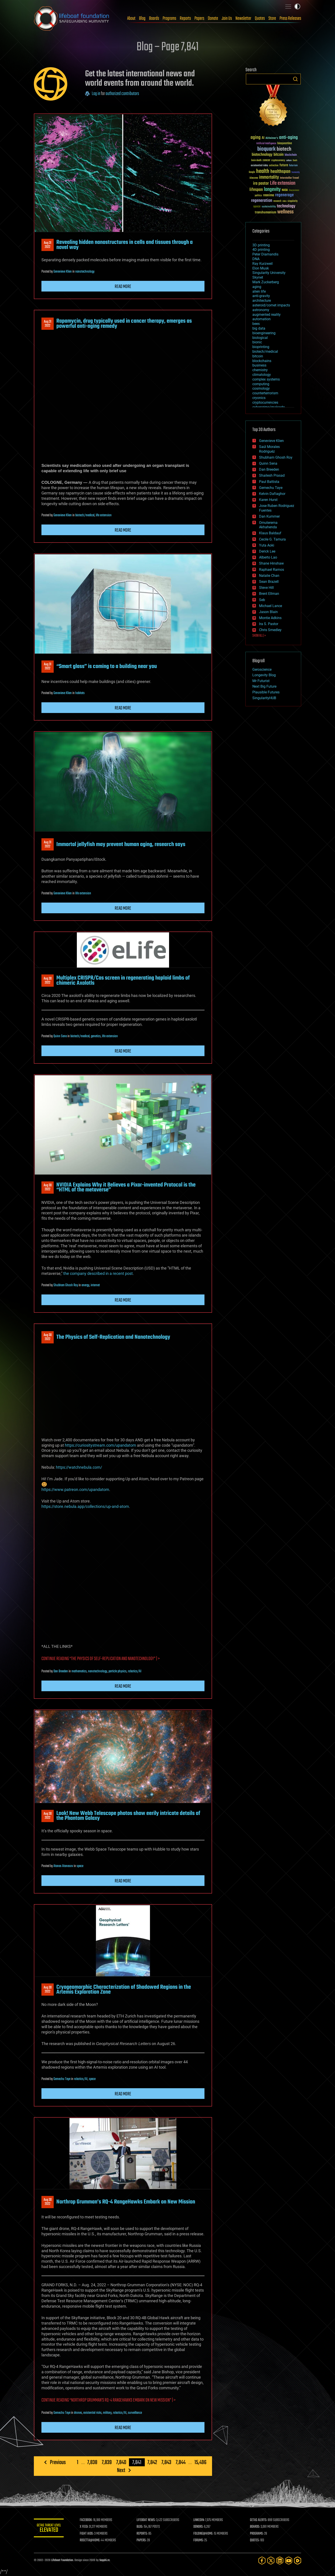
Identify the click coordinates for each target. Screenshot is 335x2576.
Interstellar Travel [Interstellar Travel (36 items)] (289, 178)
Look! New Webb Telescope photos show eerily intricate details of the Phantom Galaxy (128, 1816)
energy (85, 1285)
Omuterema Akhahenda (268, 524)
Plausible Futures (266, 692)
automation (261, 319)
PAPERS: (142, 2540)
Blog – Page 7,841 (168, 47)
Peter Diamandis (265, 254)
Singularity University (269, 273)
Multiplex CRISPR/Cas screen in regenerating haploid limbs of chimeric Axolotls (123, 980)
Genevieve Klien (62, 272)
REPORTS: (143, 2534)
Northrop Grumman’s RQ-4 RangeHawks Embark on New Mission (125, 2201)
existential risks (92, 2413)
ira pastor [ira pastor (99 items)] (261, 183)
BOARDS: (255, 2527)
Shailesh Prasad (272, 475)
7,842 (152, 2462)
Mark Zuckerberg (265, 282)
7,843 (166, 2462)
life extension (104, 515)
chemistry (260, 370)
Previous (58, 2462)
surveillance (135, 2413)
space (80, 1866)
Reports (185, 18)
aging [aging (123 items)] (256, 137)
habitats (80, 693)
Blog (142, 18)
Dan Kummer (269, 516)
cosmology (261, 388)
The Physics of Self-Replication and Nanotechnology (113, 1337)
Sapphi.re (104, 2560)
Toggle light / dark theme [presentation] (297, 6)
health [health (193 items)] (262, 171)
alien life (259, 291)
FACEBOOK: (87, 2520)
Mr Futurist (261, 681)
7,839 (107, 2462)
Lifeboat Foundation (62, 2560)
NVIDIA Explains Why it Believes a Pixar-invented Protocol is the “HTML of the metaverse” (126, 1187)
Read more (123, 286)
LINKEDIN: (199, 2520)
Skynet (257, 277)
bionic (257, 342)
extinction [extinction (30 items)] (273, 165)
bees (256, 324)
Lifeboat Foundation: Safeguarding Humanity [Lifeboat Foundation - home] (72, 18)
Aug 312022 (47, 245)
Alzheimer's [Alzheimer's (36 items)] (272, 138)
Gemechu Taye (61, 2079)
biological (260, 338)
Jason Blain (268, 612)
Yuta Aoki (266, 545)
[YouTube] (288, 2560)
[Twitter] (270, 2560)
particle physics (117, 1671)
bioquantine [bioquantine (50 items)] (284, 143)
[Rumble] (297, 2560)
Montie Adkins (270, 618)
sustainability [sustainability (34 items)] (269, 207)
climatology (261, 375)
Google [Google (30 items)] (252, 172)
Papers (199, 18)
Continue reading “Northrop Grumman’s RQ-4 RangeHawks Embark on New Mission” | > (108, 2400)
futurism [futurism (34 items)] (293, 165)
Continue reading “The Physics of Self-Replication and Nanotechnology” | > (100, 1658)
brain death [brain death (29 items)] (256, 160)
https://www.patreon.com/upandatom (75, 1489)
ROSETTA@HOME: (91, 2540)
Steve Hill (266, 587)
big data (258, 328)
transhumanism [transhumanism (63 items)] (265, 212)
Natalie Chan (269, 575)
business (259, 365)
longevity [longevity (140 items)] (272, 189)
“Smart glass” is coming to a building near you (106, 666)
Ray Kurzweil (262, 263)
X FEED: (85, 2527)
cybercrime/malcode (268, 407)
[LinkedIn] (279, 2560)
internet (95, 1285)
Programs (169, 18)
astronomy (260, 310)
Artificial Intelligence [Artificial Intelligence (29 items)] (266, 143)
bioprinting (260, 347)
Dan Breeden (60, 1671)
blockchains (261, 361)
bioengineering (264, 333)
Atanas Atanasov (63, 1866)
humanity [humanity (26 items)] (296, 172)
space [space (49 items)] (257, 206)
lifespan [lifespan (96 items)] (256, 189)
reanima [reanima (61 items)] (268, 195)
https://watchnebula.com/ (79, 1467)
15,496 (200, 2462)
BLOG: (140, 2527)
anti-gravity (261, 296)
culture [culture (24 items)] (289, 160)
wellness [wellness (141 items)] (285, 212)
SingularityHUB (264, 698)
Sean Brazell (269, 581)
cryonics (259, 398)
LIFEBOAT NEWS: (146, 2520)
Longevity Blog (264, 675)
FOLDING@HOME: (204, 2534)
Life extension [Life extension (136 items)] (282, 183)
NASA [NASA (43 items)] (285, 190)
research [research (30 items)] (277, 201)
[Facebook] (262, 2560)
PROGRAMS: (257, 2534)
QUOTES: (255, 2540)
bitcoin (257, 356)
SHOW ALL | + (259, 636)
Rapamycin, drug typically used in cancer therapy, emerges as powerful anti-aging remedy (124, 323)
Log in (96, 93)
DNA (255, 259)
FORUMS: (199, 2540)
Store (272, 18)
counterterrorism (265, 393)
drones (78, 2413)
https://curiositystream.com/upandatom (100, 1445)
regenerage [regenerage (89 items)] (284, 195)
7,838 (92, 2462)
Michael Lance (270, 606)
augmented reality (266, 314)
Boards (154, 18)
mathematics (79, 1671)
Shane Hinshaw (271, 563)
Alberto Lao (268, 557)
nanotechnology (84, 272)
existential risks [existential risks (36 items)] (259, 165)
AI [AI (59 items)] (263, 138)
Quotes (260, 18)
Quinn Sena (60, 1036)
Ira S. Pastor (268, 624)
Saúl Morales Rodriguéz (269, 449)
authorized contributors (122, 93)
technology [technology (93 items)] (286, 206)
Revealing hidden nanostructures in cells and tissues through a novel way (124, 245)
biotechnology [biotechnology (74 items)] (262, 154)
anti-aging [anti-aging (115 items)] (288, 137)
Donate (213, 18)
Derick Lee (267, 551)
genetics (96, 1036)
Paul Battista (269, 482)
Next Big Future (264, 686)
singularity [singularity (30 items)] (293, 201)
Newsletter (243, 18)
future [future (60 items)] (284, 165)
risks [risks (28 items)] (284, 201)
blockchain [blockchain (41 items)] (291, 155)
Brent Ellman (269, 593)
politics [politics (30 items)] (258, 195)
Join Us (227, 18)
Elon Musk (260, 268)
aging (256, 287)
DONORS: (199, 2527)
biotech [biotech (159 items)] (284, 149)
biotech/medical (84, 515)
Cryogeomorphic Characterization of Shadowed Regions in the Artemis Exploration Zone (123, 1990)
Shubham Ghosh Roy (65, 1285)
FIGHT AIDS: (88, 2534)
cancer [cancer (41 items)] (266, 160)
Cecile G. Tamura (272, 539)
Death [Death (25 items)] (295, 160)
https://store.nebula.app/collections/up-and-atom (85, 1506)
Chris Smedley (270, 630)
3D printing (261, 245)
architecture (261, 300)
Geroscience (262, 669)
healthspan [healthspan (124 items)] (280, 171)
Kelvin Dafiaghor (272, 494)
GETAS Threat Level (49, 2529)
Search (295, 79)
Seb (262, 600)
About (131, 18)
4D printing (261, 249)
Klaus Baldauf (270, 533)
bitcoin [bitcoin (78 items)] (279, 154)
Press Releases (290, 18)
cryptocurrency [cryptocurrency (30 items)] (278, 160)
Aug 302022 (48, 981)
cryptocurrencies (265, 402)
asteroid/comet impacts (271, 305)
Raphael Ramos (271, 569)
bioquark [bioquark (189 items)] (266, 149)
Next (121, 2470)
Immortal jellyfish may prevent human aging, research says (120, 844)
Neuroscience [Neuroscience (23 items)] (294, 190)
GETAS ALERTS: (259, 2520)
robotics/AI (134, 1671)
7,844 (181, 2462)
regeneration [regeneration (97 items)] (261, 200)
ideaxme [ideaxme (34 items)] (253, 178)
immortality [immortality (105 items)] (269, 177)
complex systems (266, 379)
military (107, 2413)
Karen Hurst (268, 500)
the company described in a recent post (98, 1273)
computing (260, 384)
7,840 (121, 2462)
